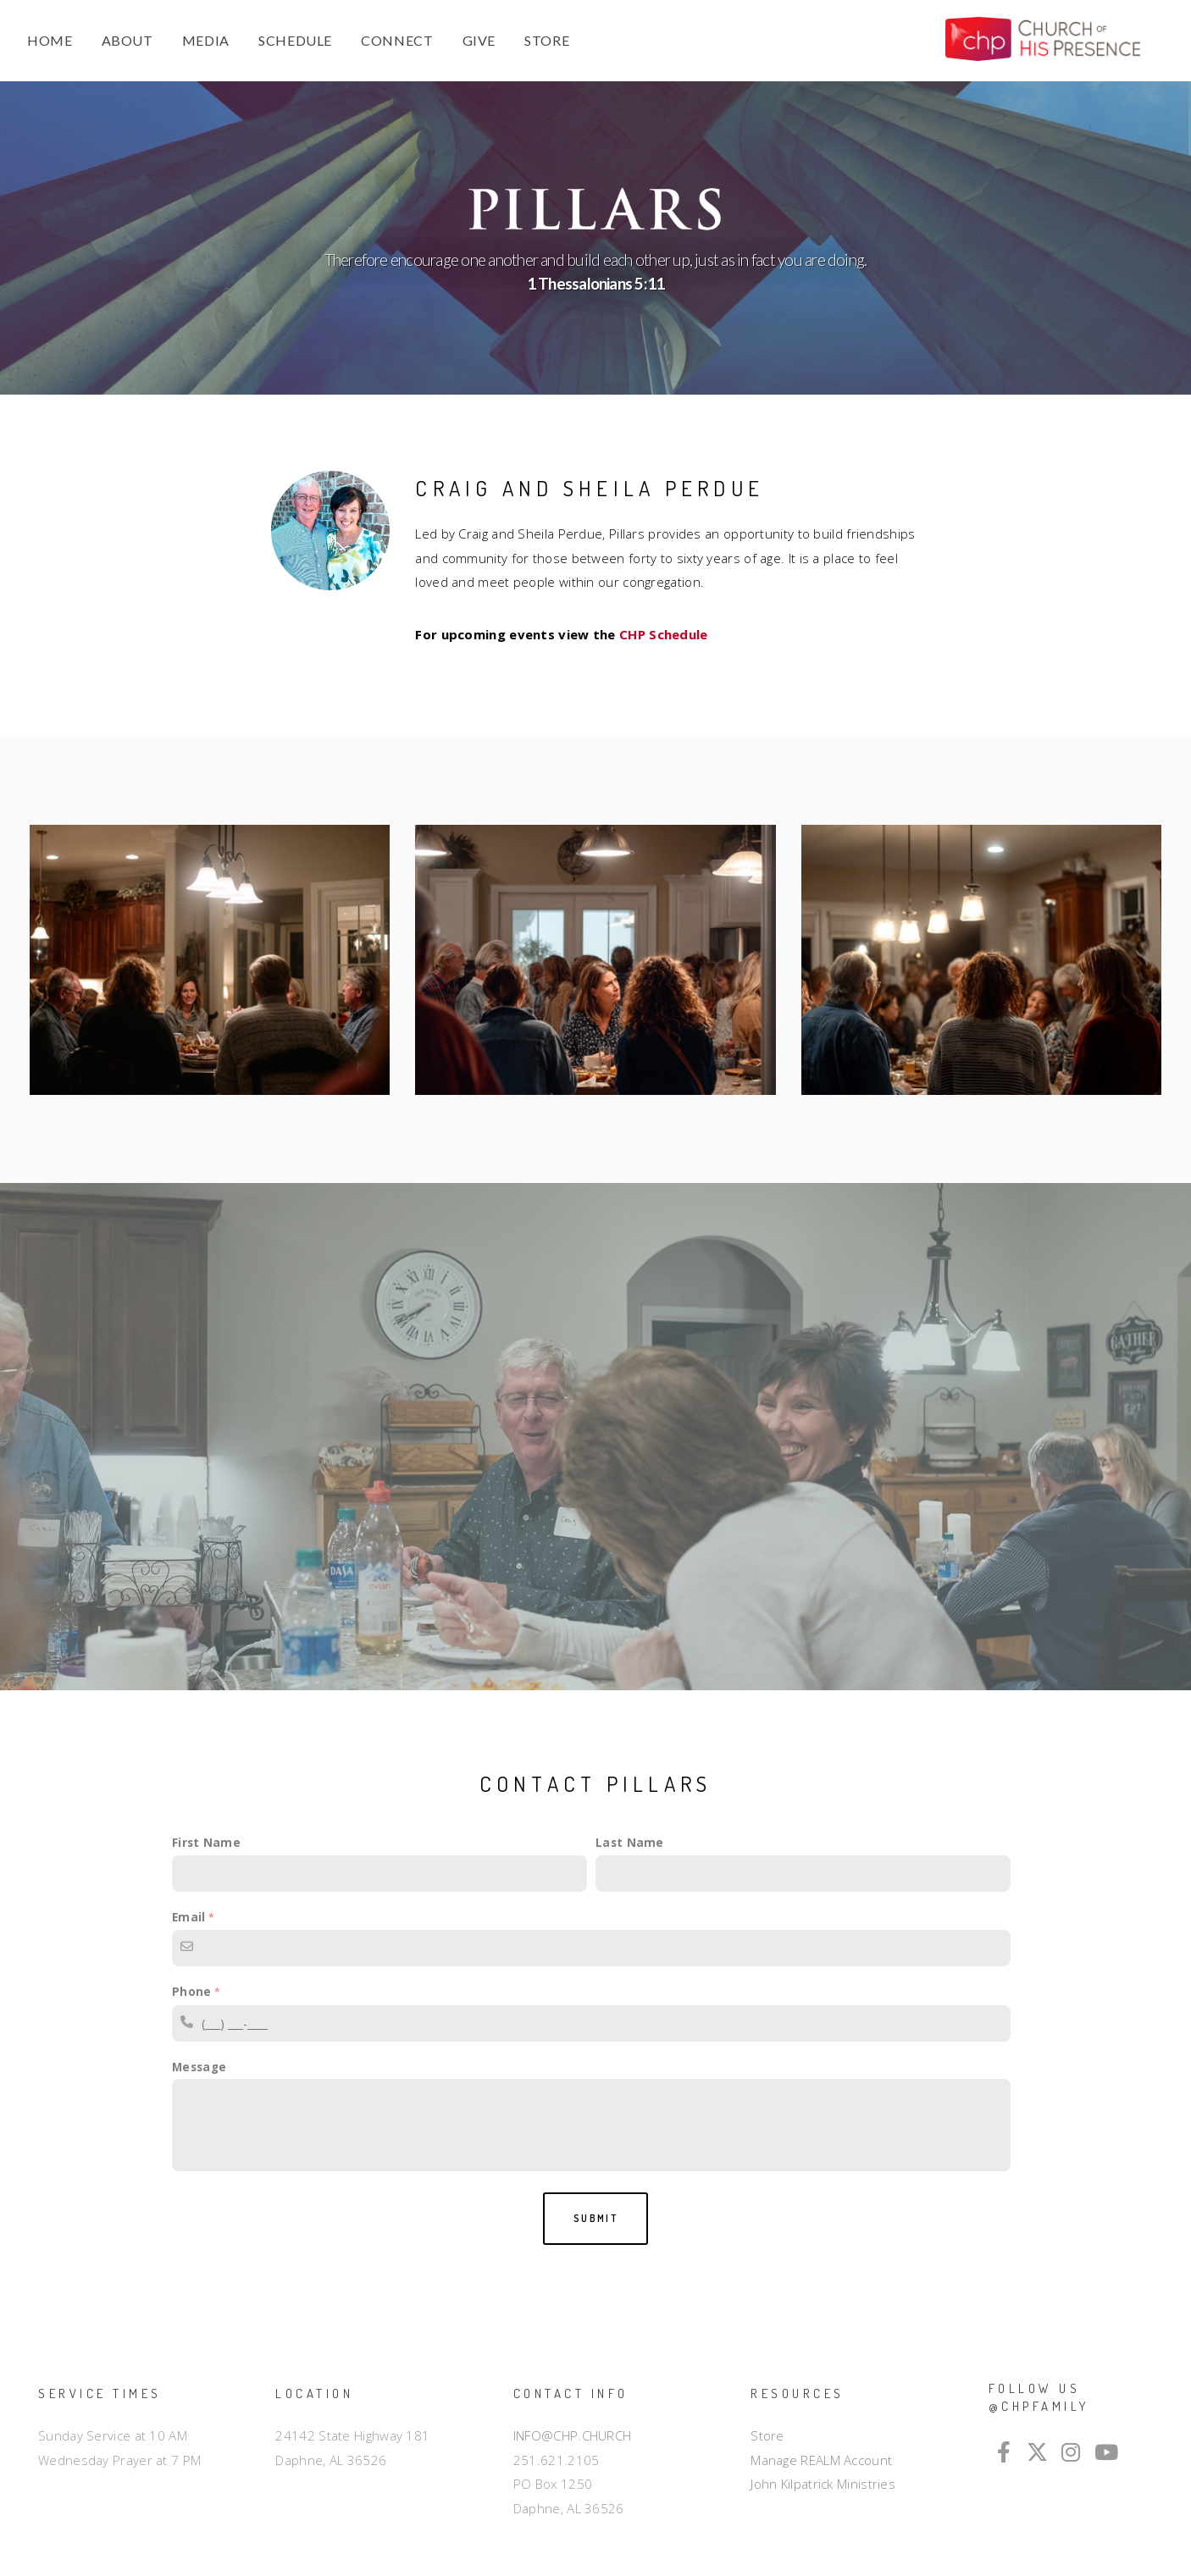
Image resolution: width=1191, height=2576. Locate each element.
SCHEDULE (295, 40)
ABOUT (127, 40)
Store (767, 2435)
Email (189, 1917)
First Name (206, 1842)
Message (199, 2067)
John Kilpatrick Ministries (823, 2483)
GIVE (479, 40)
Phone (192, 1991)
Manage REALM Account (821, 2460)
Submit (595, 2218)
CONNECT (397, 40)
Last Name (630, 1842)
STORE (546, 40)
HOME (50, 40)
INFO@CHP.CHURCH (572, 2435)
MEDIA (206, 40)
